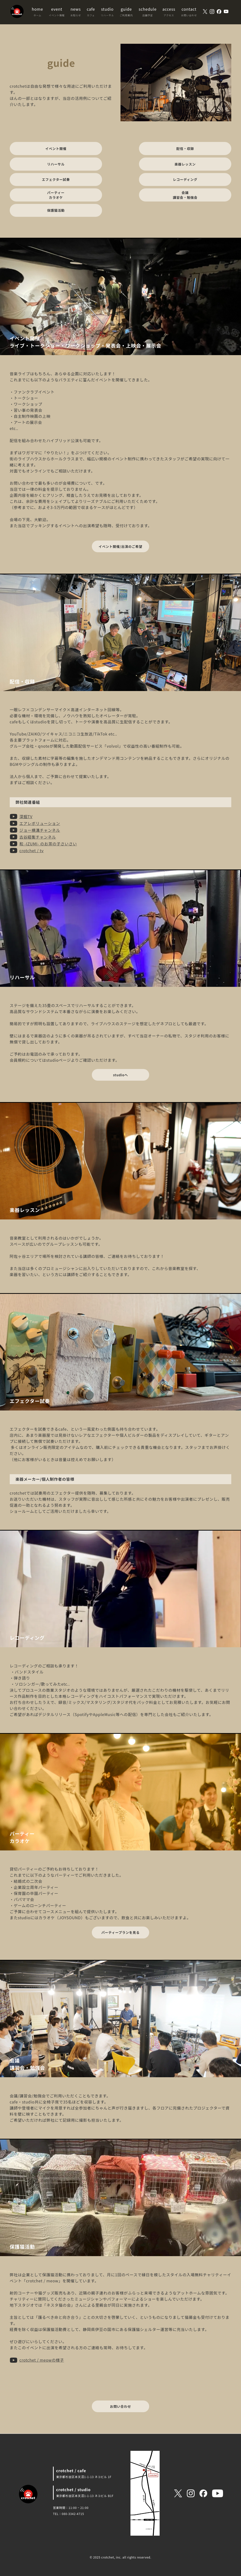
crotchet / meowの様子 (41, 2356)
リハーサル (196, 152)
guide (126, 12)
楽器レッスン (44, 173)
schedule (148, 12)
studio (107, 12)
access (168, 12)
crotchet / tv (31, 841)
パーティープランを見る (120, 1927)
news (75, 12)
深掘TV (26, 807)
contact (189, 12)
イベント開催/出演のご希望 (120, 535)
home (37, 12)
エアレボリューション (39, 813)
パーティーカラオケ (44, 195)
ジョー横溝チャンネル (39, 820)
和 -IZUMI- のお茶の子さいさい (48, 834)
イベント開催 (44, 152)
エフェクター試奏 (120, 173)
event (57, 12)
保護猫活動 (196, 195)
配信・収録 (120, 152)
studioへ (120, 1066)
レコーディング (196, 173)
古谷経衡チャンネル (37, 827)
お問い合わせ (120, 2404)
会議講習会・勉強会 (120, 195)
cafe (91, 12)
